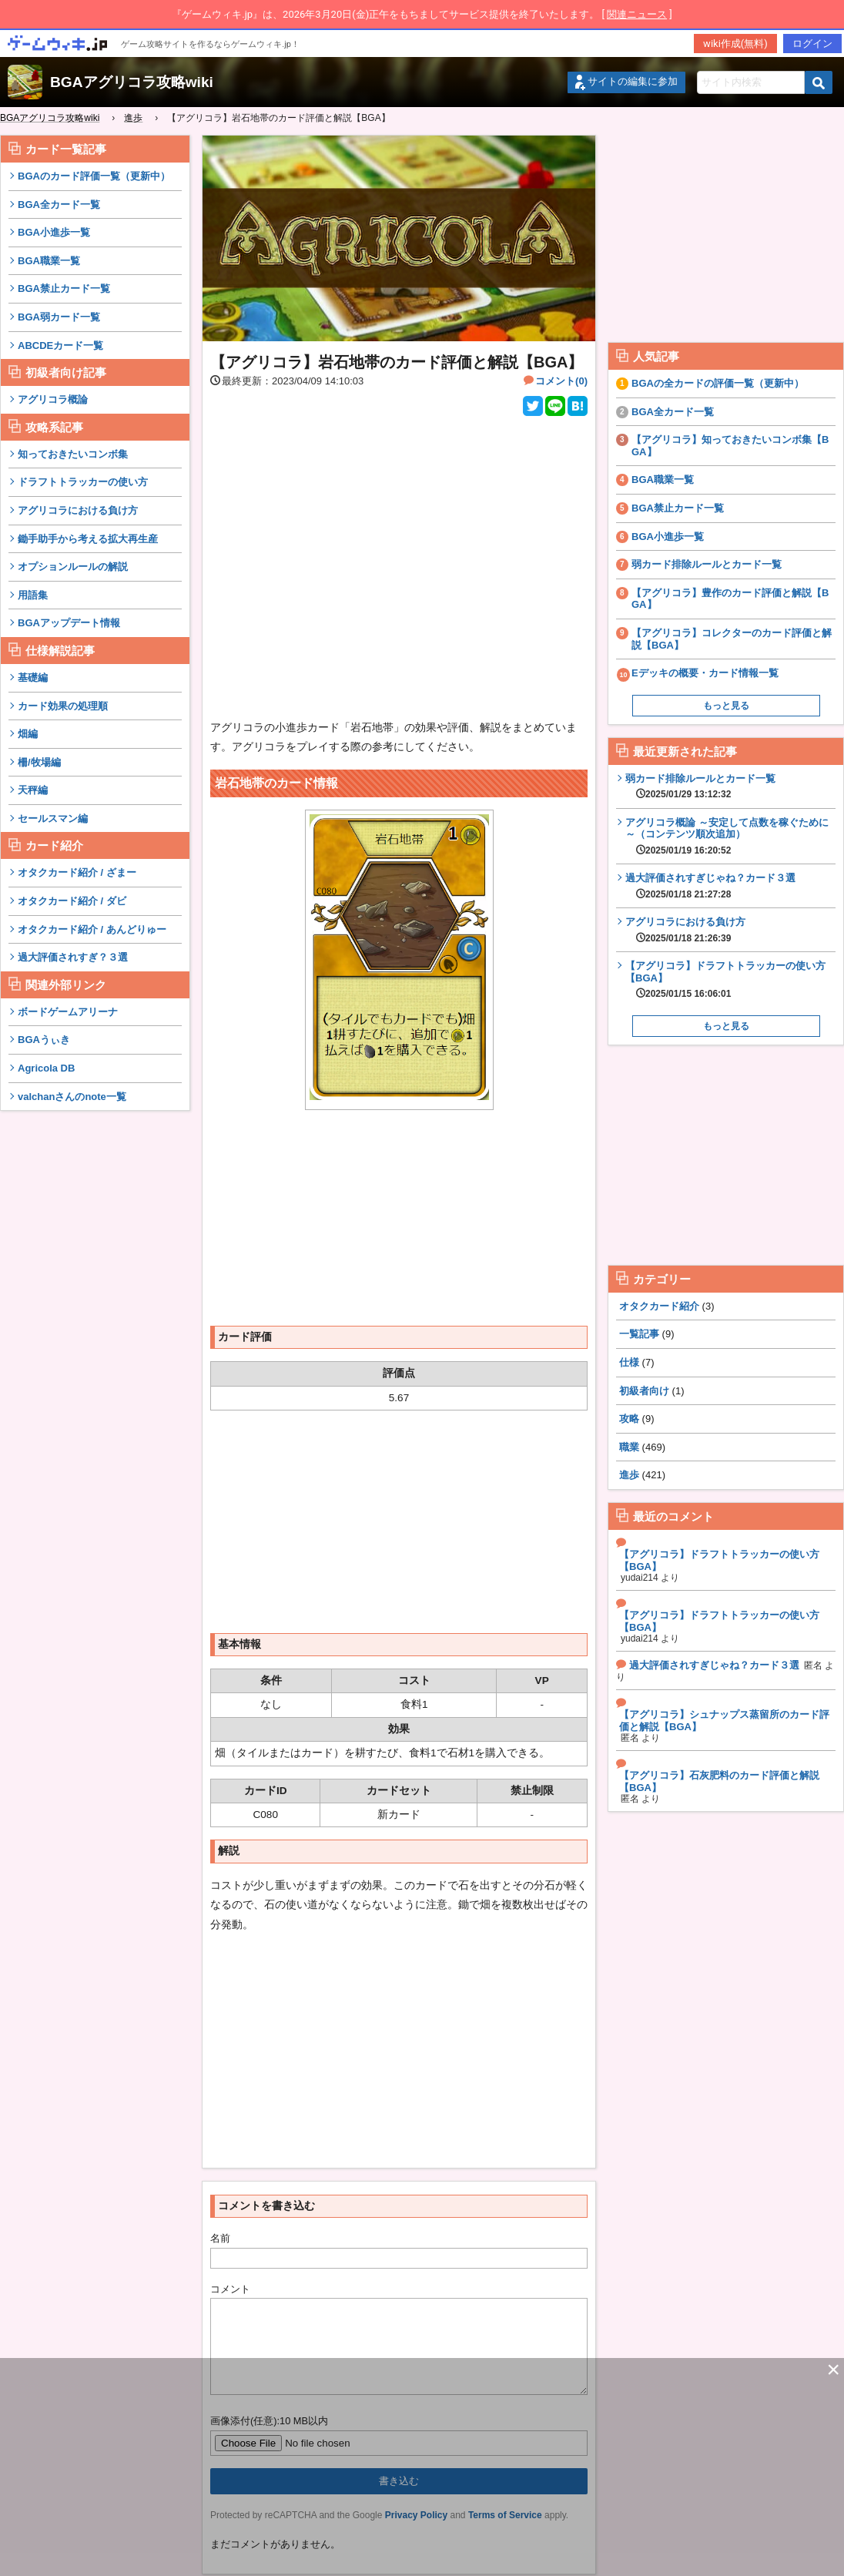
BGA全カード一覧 (59, 204)
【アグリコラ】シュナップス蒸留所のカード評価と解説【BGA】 (724, 1720)
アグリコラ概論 (53, 399)
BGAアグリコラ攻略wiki (131, 82)
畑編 (28, 734)
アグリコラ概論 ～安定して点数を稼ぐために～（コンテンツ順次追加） (730, 837)
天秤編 (33, 790)
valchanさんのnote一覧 (72, 1096)
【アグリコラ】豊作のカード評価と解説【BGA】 (730, 599)
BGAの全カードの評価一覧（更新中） (717, 383)
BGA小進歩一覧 (54, 232)
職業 (629, 1447)
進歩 (629, 1475)
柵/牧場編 (39, 762)
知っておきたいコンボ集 (73, 454)
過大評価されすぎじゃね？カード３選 (710, 886)
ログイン (812, 43)
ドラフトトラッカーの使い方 (83, 482)
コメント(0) (561, 381)
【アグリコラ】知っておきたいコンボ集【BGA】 (730, 446)
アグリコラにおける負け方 (78, 510)
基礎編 (33, 677)
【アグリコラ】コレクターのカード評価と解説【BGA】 (731, 639)
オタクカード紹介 (659, 1306)
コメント (230, 2289)
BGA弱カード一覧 (59, 317)
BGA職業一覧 (49, 261)
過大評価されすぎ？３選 (73, 957)
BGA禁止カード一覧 (64, 288)
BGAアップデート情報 (69, 623)
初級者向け (644, 1391)
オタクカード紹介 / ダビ (72, 901)
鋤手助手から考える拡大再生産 (88, 539)
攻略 (629, 1418)
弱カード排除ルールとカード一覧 (706, 564)
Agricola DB (46, 1068)
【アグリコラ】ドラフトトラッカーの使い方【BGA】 (730, 980)
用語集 (33, 595)
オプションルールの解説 (73, 566)
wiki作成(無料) (735, 43)
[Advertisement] (95, 1354)
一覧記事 (639, 1334)
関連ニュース (637, 14)
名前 (220, 2238)
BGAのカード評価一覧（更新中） (94, 176)
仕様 (629, 1362)
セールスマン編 (53, 818)
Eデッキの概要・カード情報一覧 (705, 673)
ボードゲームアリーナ (68, 1012)
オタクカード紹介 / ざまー (77, 872)
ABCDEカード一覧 (60, 345)
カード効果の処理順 (63, 706)
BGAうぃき (44, 1039)
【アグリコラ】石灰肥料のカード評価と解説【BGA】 (719, 1781)
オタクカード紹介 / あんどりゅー (92, 929)
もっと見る (726, 705)
